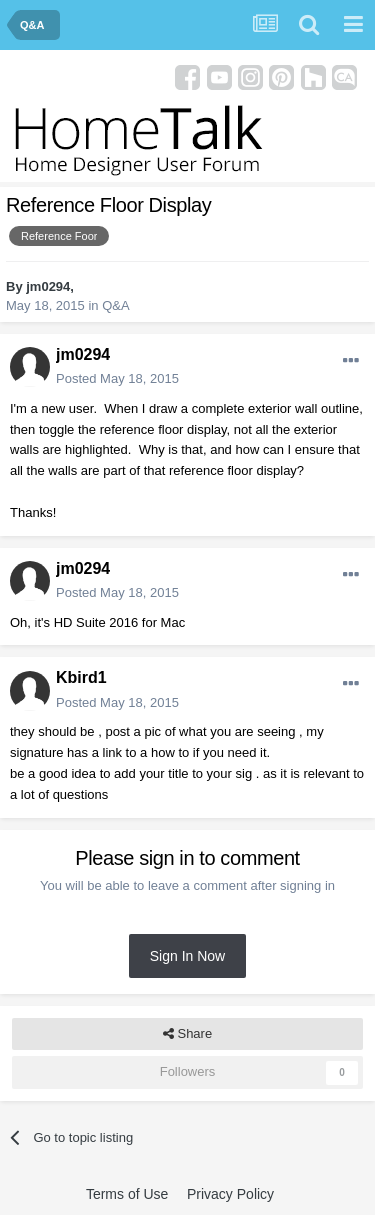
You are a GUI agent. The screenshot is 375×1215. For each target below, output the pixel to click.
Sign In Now (187, 956)
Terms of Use (127, 1194)
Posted (117, 378)
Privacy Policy (230, 1194)
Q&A (115, 305)
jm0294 (48, 286)
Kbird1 (81, 677)
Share (187, 1034)
